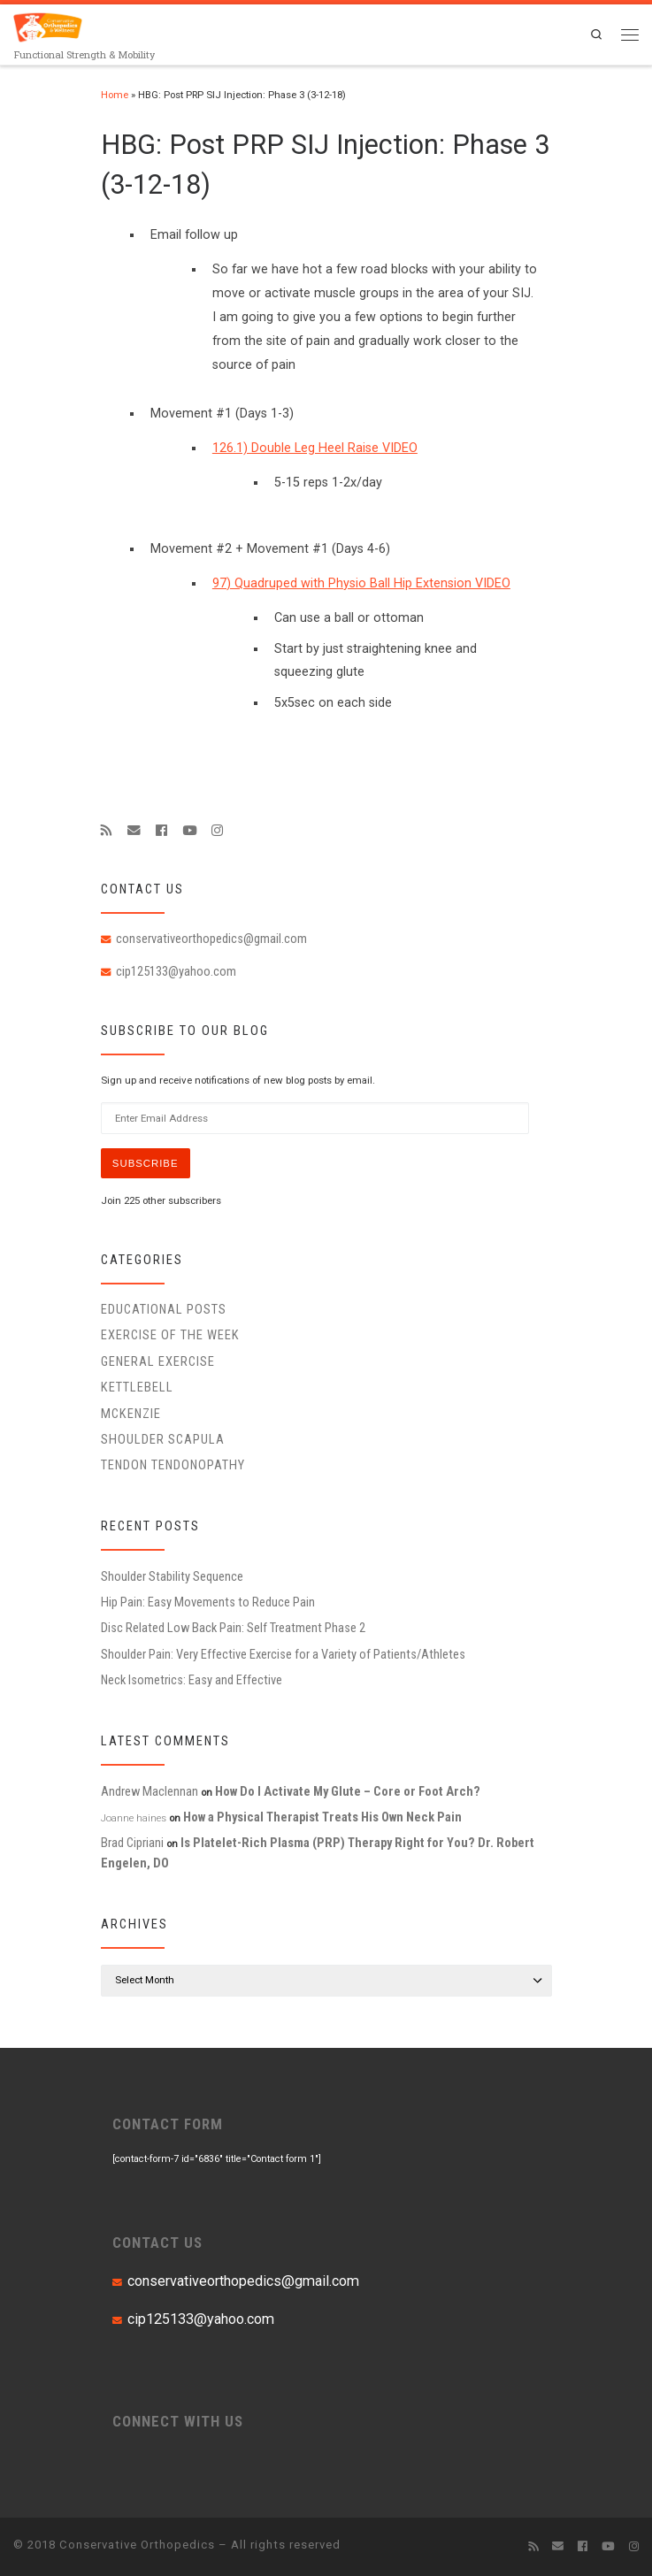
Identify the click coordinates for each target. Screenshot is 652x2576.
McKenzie (131, 1414)
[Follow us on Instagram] (217, 831)
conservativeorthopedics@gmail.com (211, 939)
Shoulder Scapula (163, 1439)
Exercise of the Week (170, 1335)
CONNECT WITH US (177, 2421)
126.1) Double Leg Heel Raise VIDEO (315, 448)
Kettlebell (137, 1387)
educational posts (163, 1309)
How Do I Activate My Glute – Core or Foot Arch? (347, 1791)
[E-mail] (134, 831)
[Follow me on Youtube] (189, 831)
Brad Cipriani (132, 1843)
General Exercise (158, 1361)
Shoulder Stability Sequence (172, 1576)
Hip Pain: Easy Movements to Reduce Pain (208, 1602)
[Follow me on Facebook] (161, 831)
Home (114, 94)
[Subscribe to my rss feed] (106, 831)
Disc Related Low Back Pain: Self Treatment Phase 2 (233, 1628)
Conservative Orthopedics (137, 2544)
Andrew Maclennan (149, 1791)
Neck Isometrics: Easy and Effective (191, 1680)
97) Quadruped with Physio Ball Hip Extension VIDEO (361, 583)
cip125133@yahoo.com (176, 971)
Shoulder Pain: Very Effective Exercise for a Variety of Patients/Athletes (283, 1654)
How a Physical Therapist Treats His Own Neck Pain (322, 1817)
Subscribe (145, 1163)
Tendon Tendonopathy (173, 1465)
